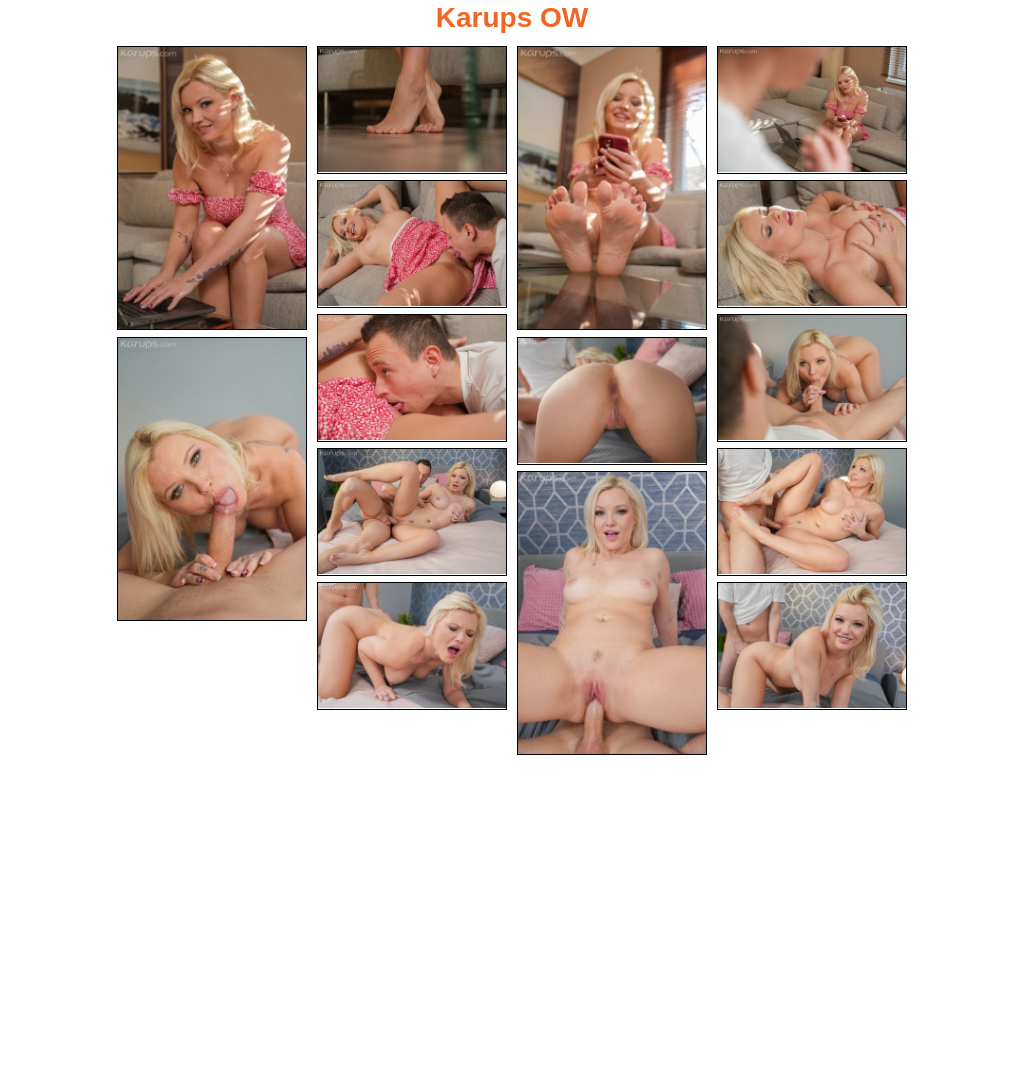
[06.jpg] (812, 244)
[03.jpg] (612, 188)
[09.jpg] (212, 479)
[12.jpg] (812, 512)
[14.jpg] (412, 646)
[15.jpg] (812, 646)
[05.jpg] (412, 244)
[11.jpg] (412, 512)
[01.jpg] (212, 188)
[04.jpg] (812, 110)
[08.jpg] (812, 378)
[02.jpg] (412, 110)
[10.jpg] (612, 401)
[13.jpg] (612, 613)
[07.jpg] (412, 378)
